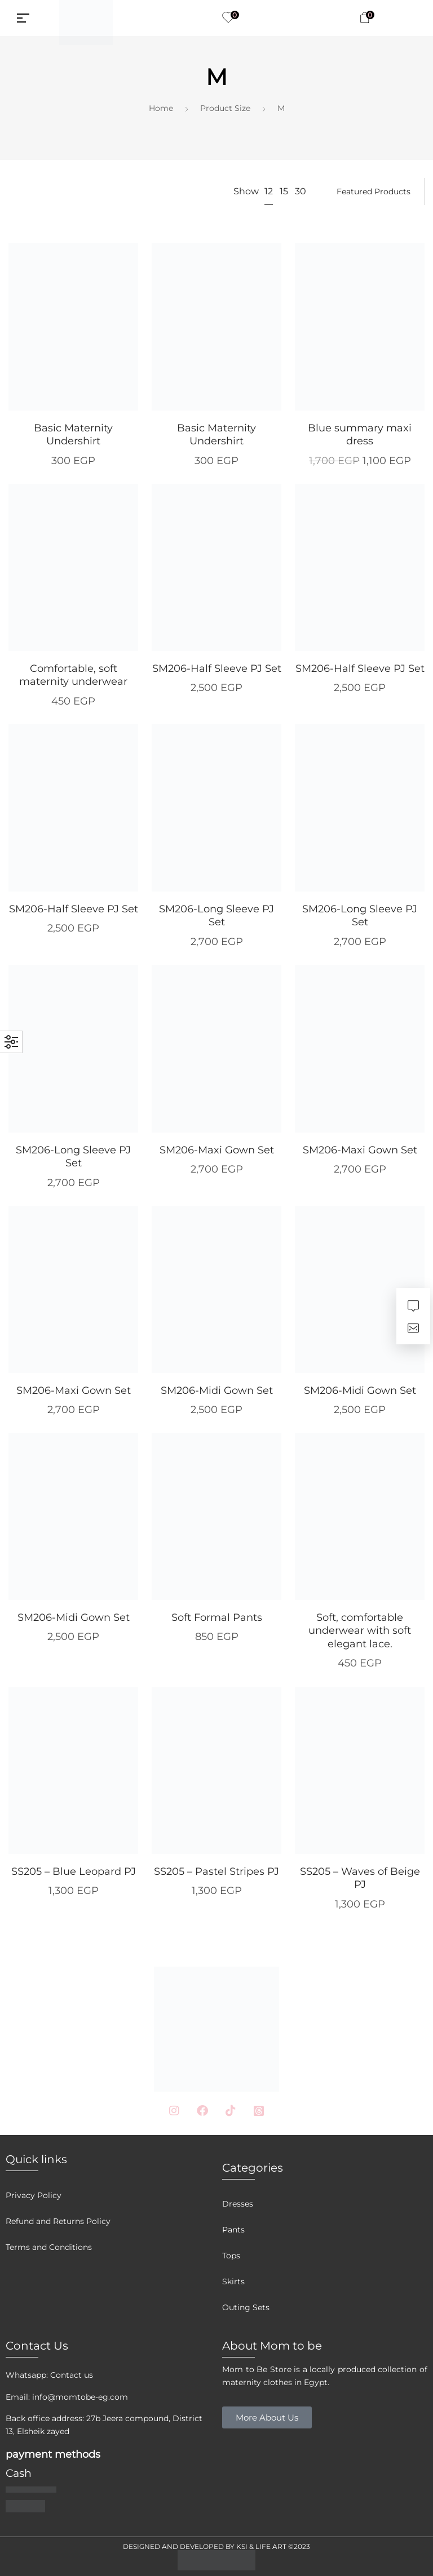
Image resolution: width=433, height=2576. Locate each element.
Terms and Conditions (49, 2247)
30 (300, 191)
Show (246, 191)
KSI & (245, 2546)
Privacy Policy (33, 2195)
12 (268, 191)
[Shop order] (373, 191)
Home (161, 108)
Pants (233, 2230)
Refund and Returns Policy (58, 2221)
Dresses (237, 2204)
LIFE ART (270, 2546)
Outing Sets (245, 2307)
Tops (231, 2255)
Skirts (233, 2281)
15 (284, 191)
